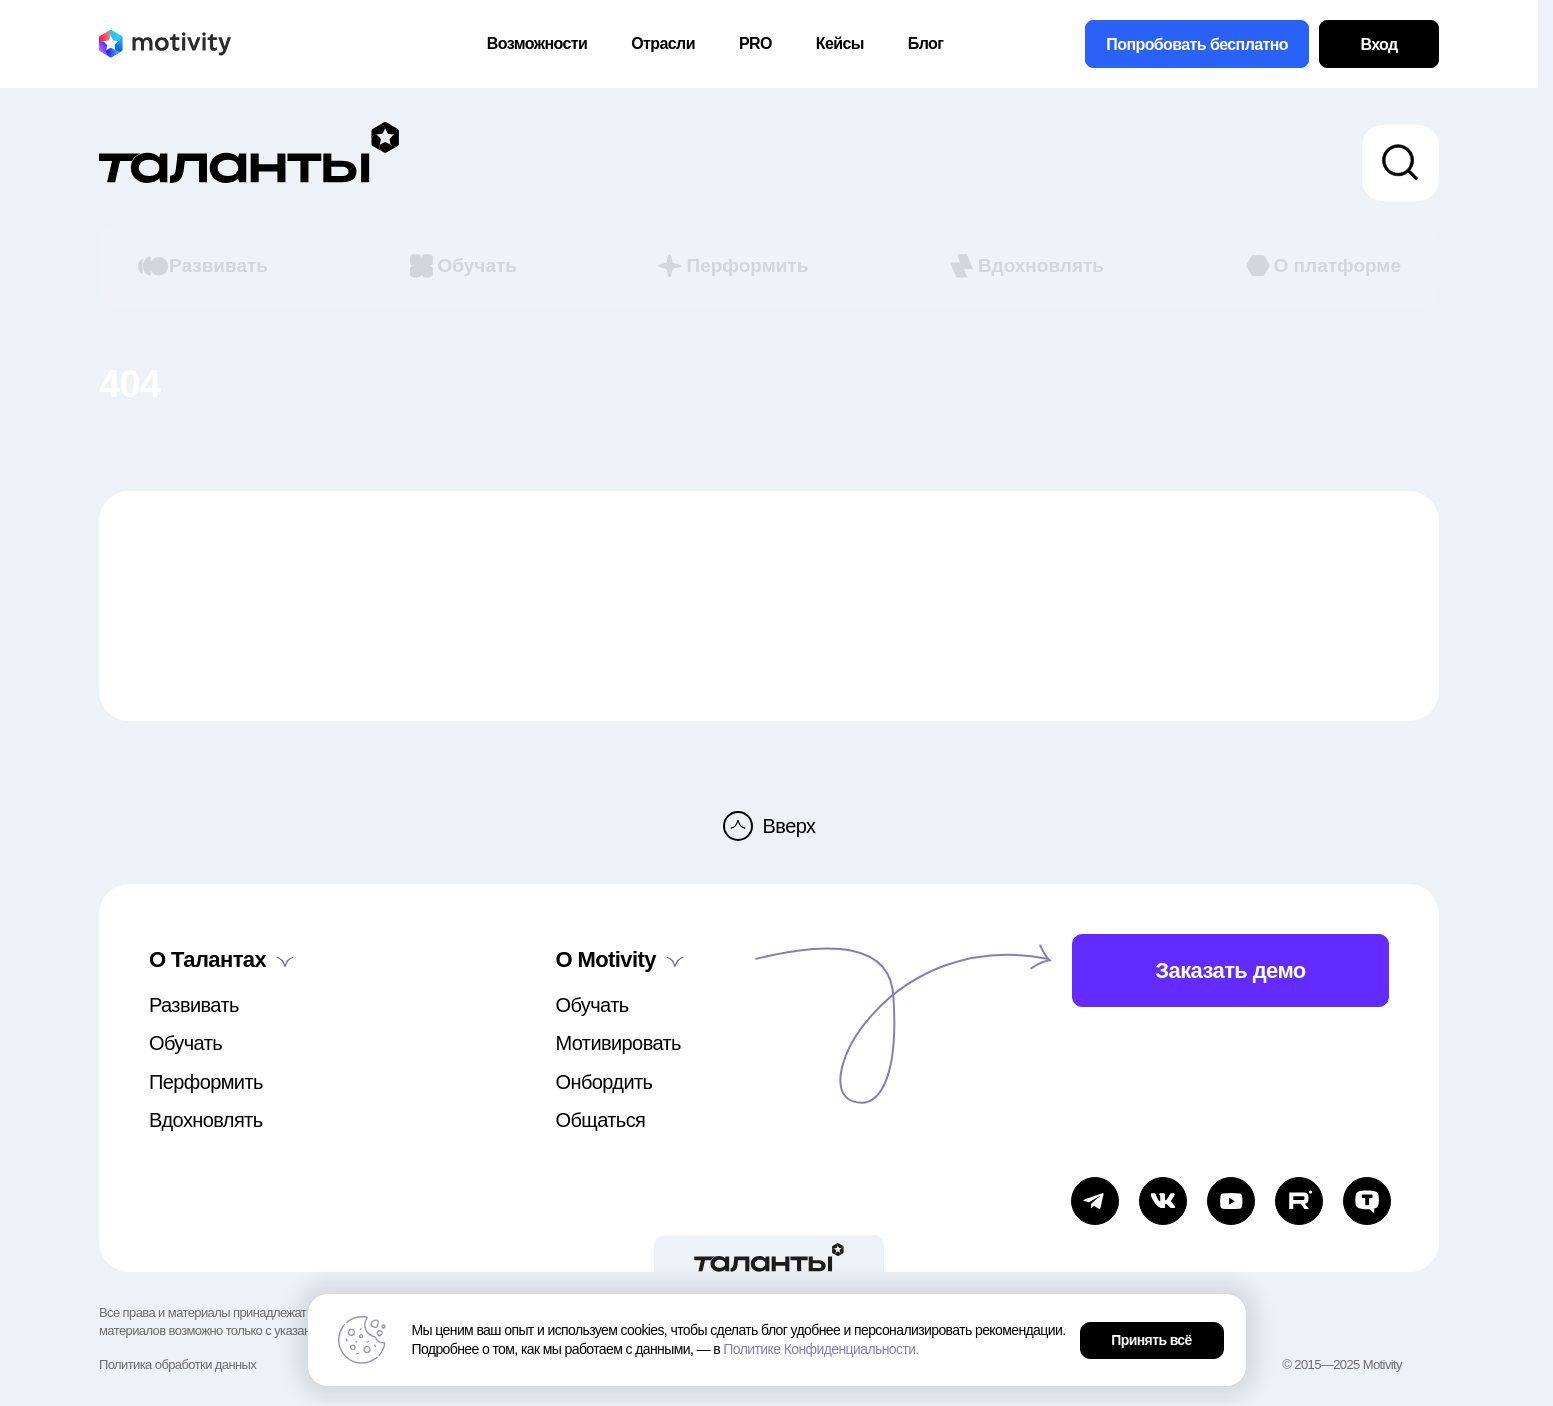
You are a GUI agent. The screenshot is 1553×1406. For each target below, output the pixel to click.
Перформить (731, 266)
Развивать (202, 266)
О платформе (1321, 266)
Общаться (601, 1120)
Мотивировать (618, 1043)
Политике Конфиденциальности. (820, 1349)
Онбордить (604, 1082)
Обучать (461, 266)
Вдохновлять (1025, 266)
